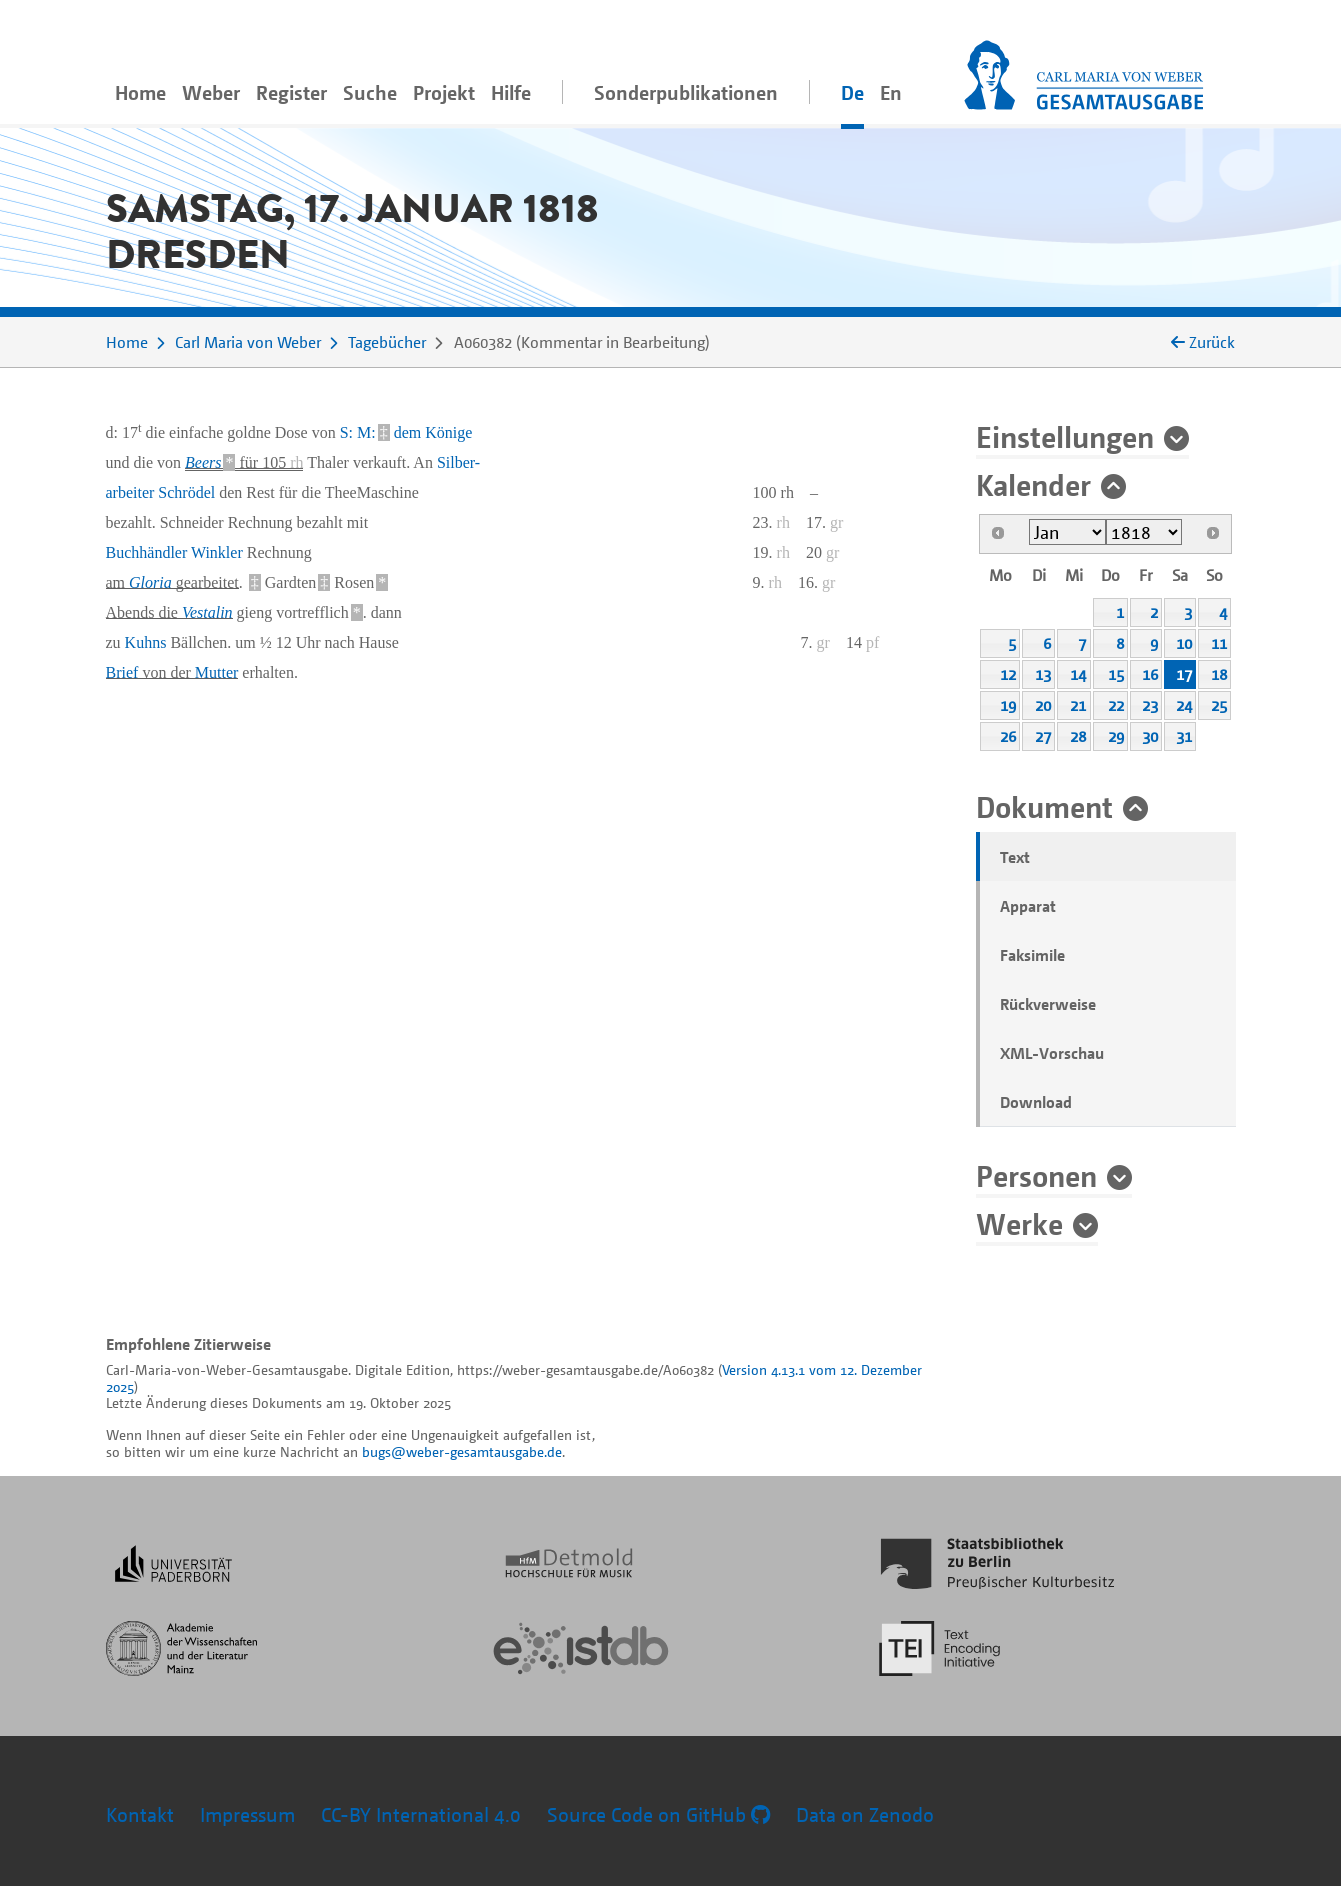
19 (1008, 705)
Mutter (217, 672)
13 (1043, 674)
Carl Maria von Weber (248, 342)
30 (1150, 736)
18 (1219, 674)
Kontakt (140, 1814)
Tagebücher (387, 342)
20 (1043, 705)
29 (1116, 736)
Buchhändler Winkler (174, 552)
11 (1219, 643)
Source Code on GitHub (658, 1814)
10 (1184, 643)
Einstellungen (1065, 436)
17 (1184, 674)
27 (1043, 736)
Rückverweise (1048, 1004)
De (852, 92)
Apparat (1028, 906)
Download (1036, 1102)
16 (1150, 674)
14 (1078, 674)
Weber (211, 92)
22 (1116, 705)
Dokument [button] (1044, 806)
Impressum (247, 1814)
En (891, 92)
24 (1184, 705)
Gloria (150, 582)
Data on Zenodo (865, 1814)
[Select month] (1067, 532)
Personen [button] (1036, 1175)
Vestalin (207, 612)
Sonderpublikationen (686, 92)
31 (1184, 736)
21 (1078, 705)
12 (1008, 674)
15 (1116, 674)
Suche (370, 92)
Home (140, 92)
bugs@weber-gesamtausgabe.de (462, 1451)
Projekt (444, 92)
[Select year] (1144, 532)
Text (1015, 857)
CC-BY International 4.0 (421, 1814)
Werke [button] (1019, 1223)
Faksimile (1032, 955)
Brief (122, 672)
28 (1078, 736)
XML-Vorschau (1052, 1053)
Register (291, 92)
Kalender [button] (1033, 484)
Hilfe (511, 92)
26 (1008, 736)
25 (1219, 705)
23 (1150, 705)
